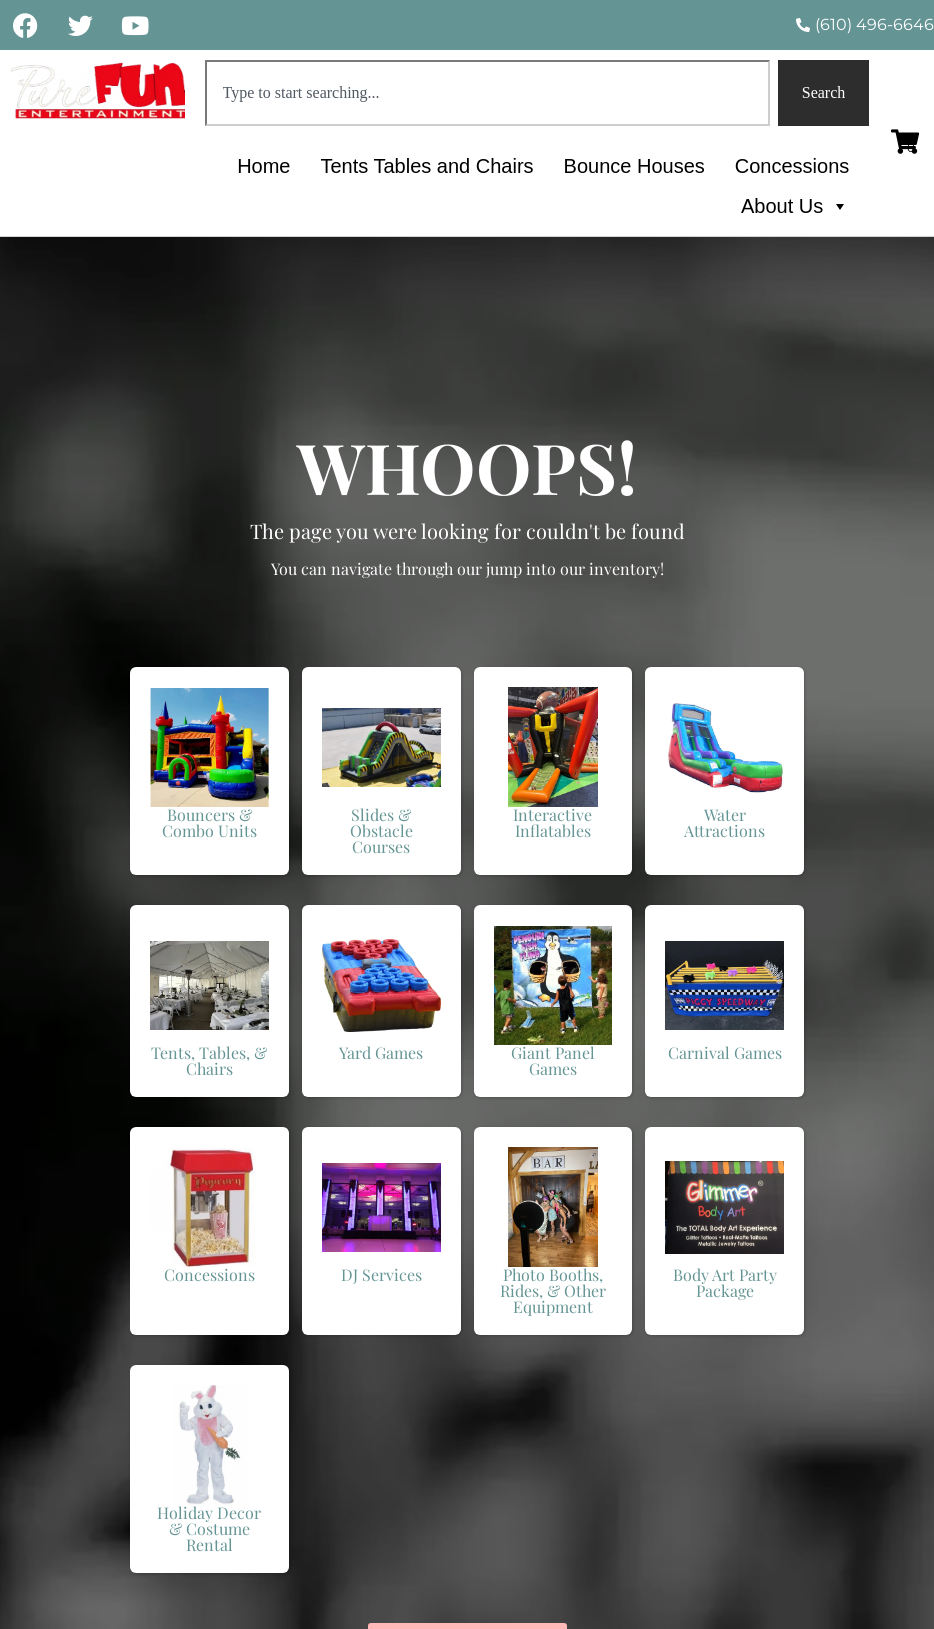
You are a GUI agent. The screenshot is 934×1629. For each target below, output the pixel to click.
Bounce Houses (634, 166)
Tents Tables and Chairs (426, 166)
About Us (795, 206)
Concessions (792, 166)
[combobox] (487, 93)
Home (263, 166)
